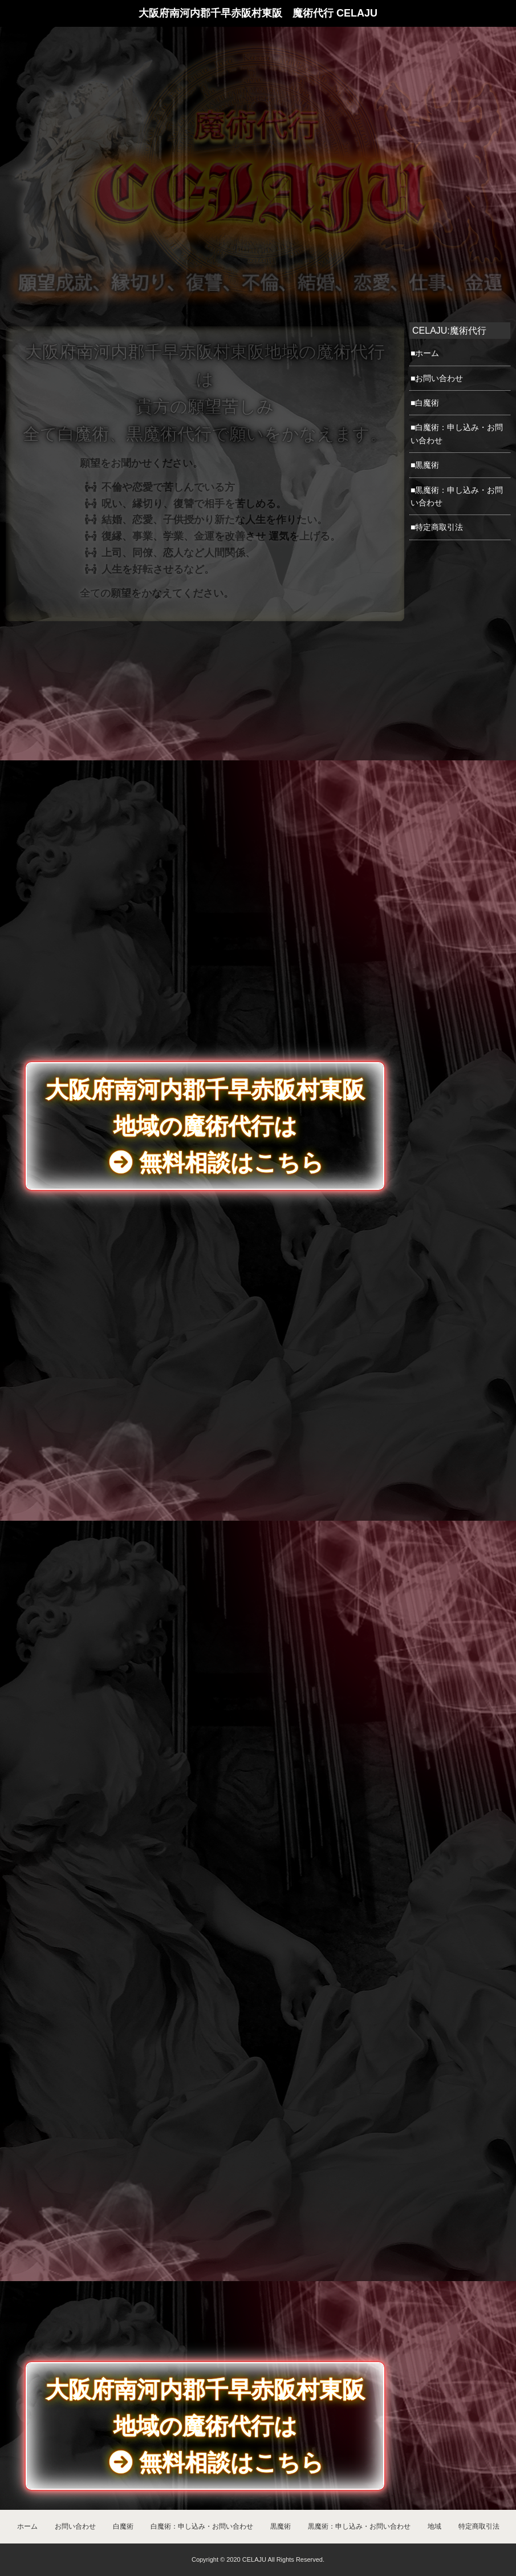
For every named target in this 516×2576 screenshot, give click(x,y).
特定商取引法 (478, 2526)
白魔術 (123, 2526)
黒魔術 (280, 2526)
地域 (434, 2526)
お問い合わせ (75, 2526)
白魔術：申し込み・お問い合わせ (202, 2526)
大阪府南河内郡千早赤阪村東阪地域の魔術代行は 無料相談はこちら (205, 2426)
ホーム (27, 2526)
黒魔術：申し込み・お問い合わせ (359, 2526)
